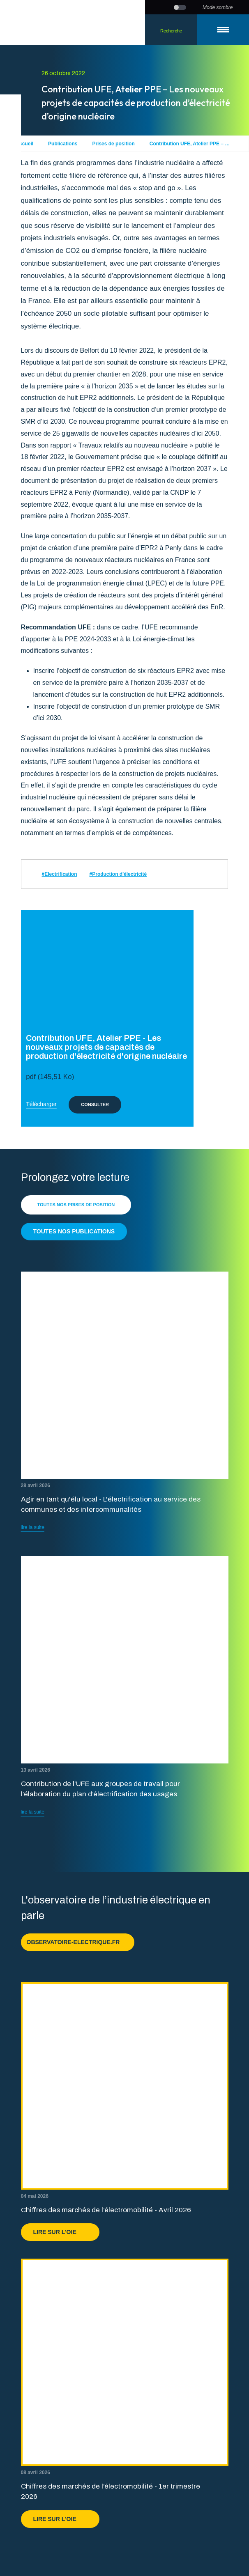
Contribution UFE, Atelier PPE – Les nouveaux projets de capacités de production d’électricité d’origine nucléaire (191, 144)
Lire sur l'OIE (60, 2232)
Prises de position (113, 144)
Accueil (24, 144)
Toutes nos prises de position (76, 1204)
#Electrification (59, 874)
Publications (62, 144)
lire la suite (32, 1527)
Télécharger (41, 1104)
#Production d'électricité (118, 874)
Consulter (95, 1104)
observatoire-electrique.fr (78, 1942)
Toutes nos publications (74, 1231)
